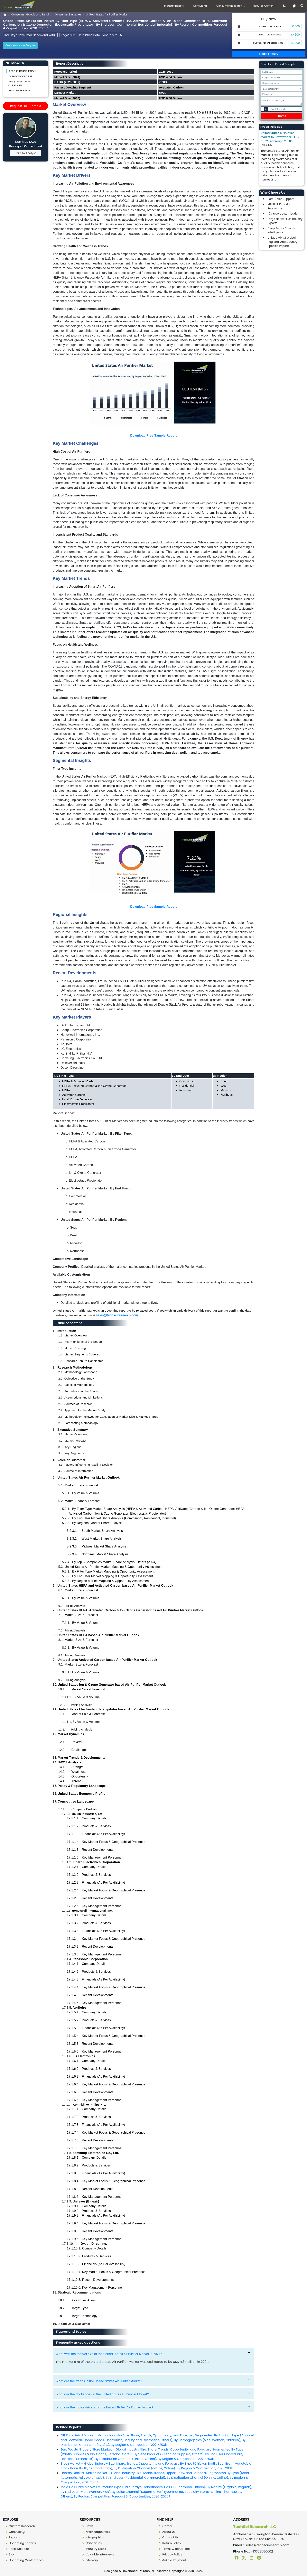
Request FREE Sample (25, 106)
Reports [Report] (12, 2537)
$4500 (295, 35)
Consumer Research (231, 6)
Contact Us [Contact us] (168, 2537)
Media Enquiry (268, 54)
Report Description (22, 71)
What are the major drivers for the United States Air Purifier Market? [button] (104, 2407)
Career (165, 2526)
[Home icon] (293, 6)
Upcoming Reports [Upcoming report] (20, 2543)
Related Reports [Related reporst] (19, 90)
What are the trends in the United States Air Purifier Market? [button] (99, 2381)
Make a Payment (172, 2560)
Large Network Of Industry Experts (285, 221)
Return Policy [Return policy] (169, 2543)
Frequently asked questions (20, 83)
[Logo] (19, 5)
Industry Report (175, 6)
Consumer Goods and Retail (30, 14)
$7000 (295, 43)
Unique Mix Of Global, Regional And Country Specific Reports (282, 242)
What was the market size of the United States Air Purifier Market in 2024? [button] (109, 2354)
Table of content (20, 76)
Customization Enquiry (20, 45)
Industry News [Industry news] (93, 2549)
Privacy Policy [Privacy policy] (170, 2554)
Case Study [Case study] (91, 2543)
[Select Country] (281, 88)
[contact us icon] (283, 6)
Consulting (201, 6)
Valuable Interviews (97, 2554)
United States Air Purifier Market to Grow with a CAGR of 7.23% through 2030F (280, 137)
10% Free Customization (283, 214)
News (87, 2526)
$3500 (295, 26)
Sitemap (89, 2560)
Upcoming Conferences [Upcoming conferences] (24, 2560)
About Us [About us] (166, 2532)
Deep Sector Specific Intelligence (282, 230)
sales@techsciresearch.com (117, 1315)
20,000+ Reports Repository (279, 206)
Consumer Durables (67, 14)
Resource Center (264, 6)
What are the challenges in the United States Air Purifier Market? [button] (102, 2394)
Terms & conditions (174, 2549)
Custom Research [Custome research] (20, 2526)
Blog (10, 2554)
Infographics (92, 2537)
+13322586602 (262, 2551)
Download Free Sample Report (153, 435)
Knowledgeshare (95, 2532)
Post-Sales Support (281, 199)
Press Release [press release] (17, 2549)
